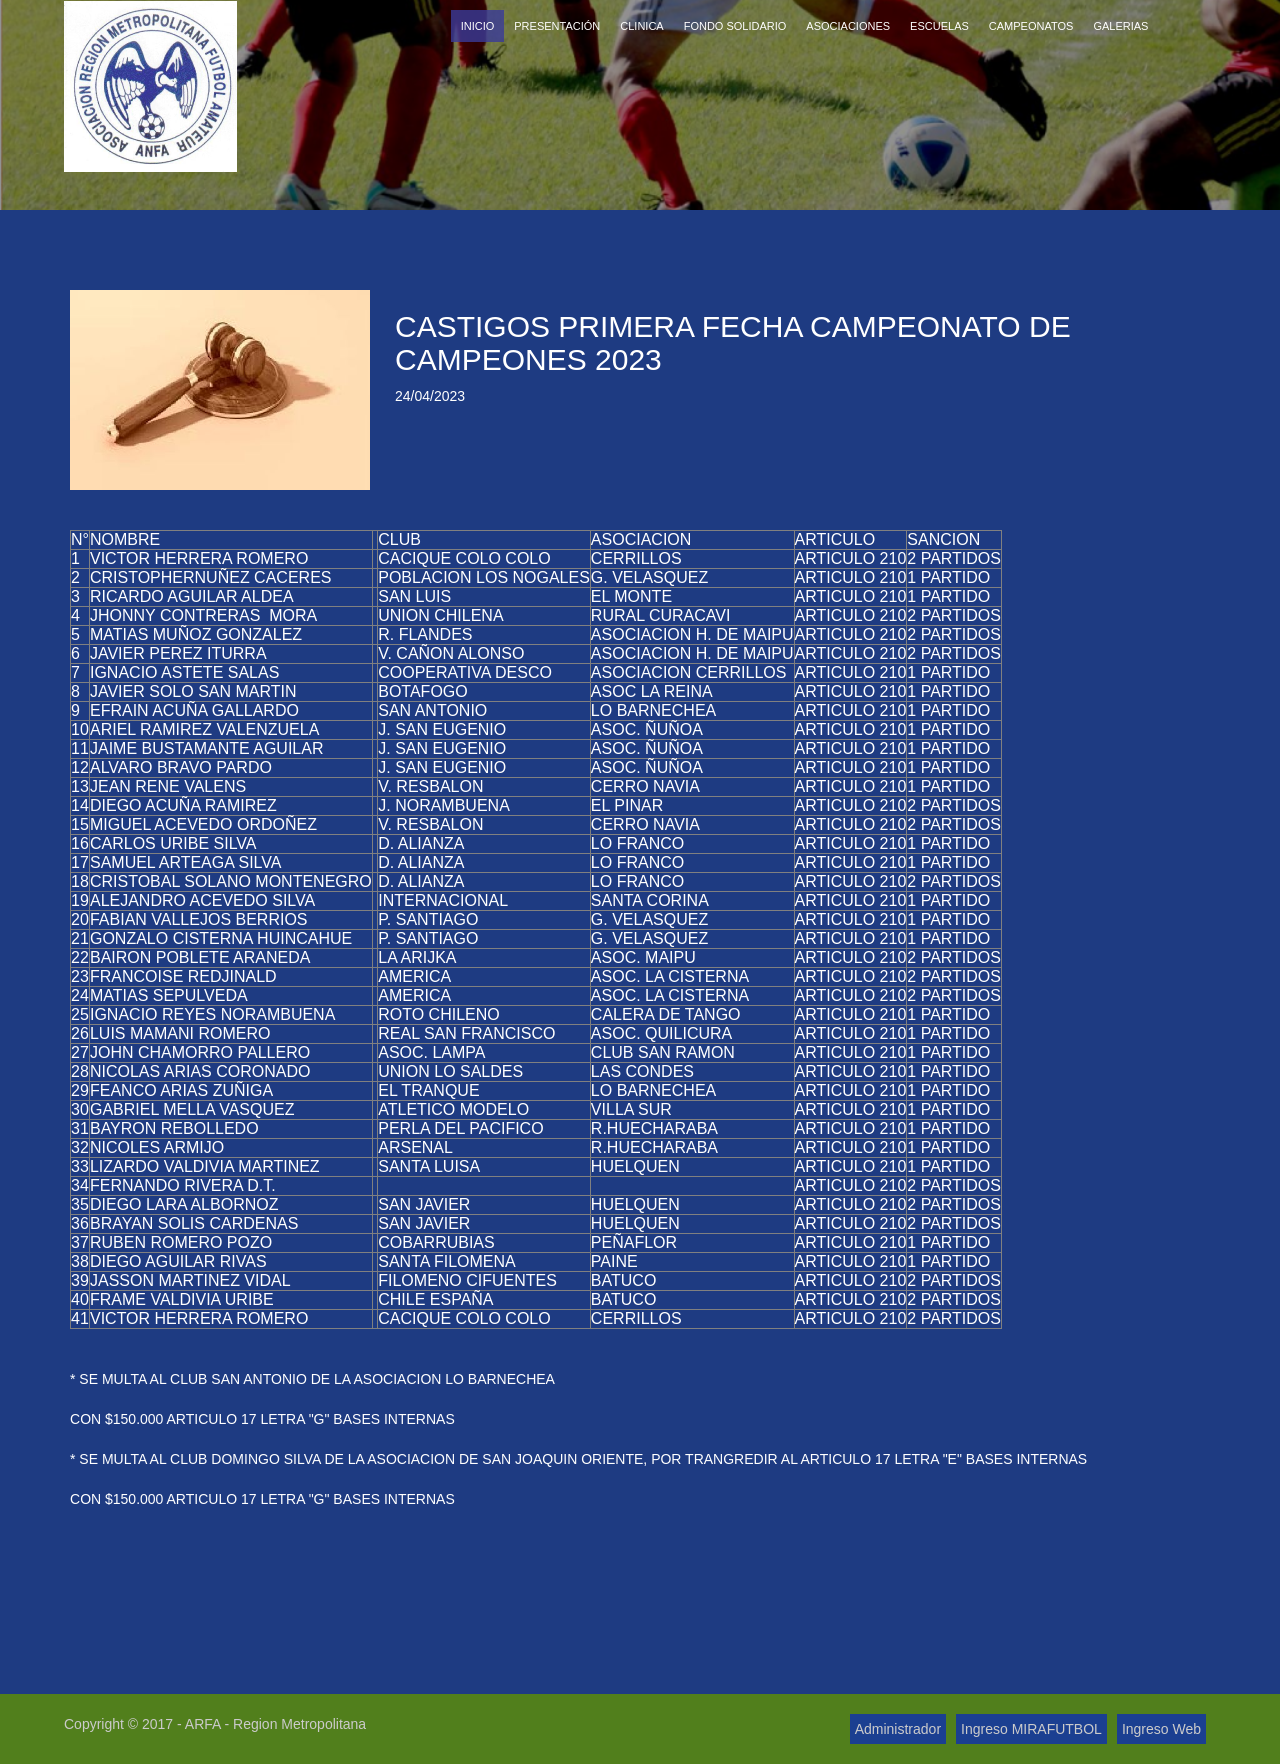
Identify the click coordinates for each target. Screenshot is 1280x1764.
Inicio (478, 26)
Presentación (557, 26)
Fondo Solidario (735, 26)
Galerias (1120, 26)
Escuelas (939, 26)
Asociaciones (848, 26)
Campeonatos (1031, 26)
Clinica (641, 26)
